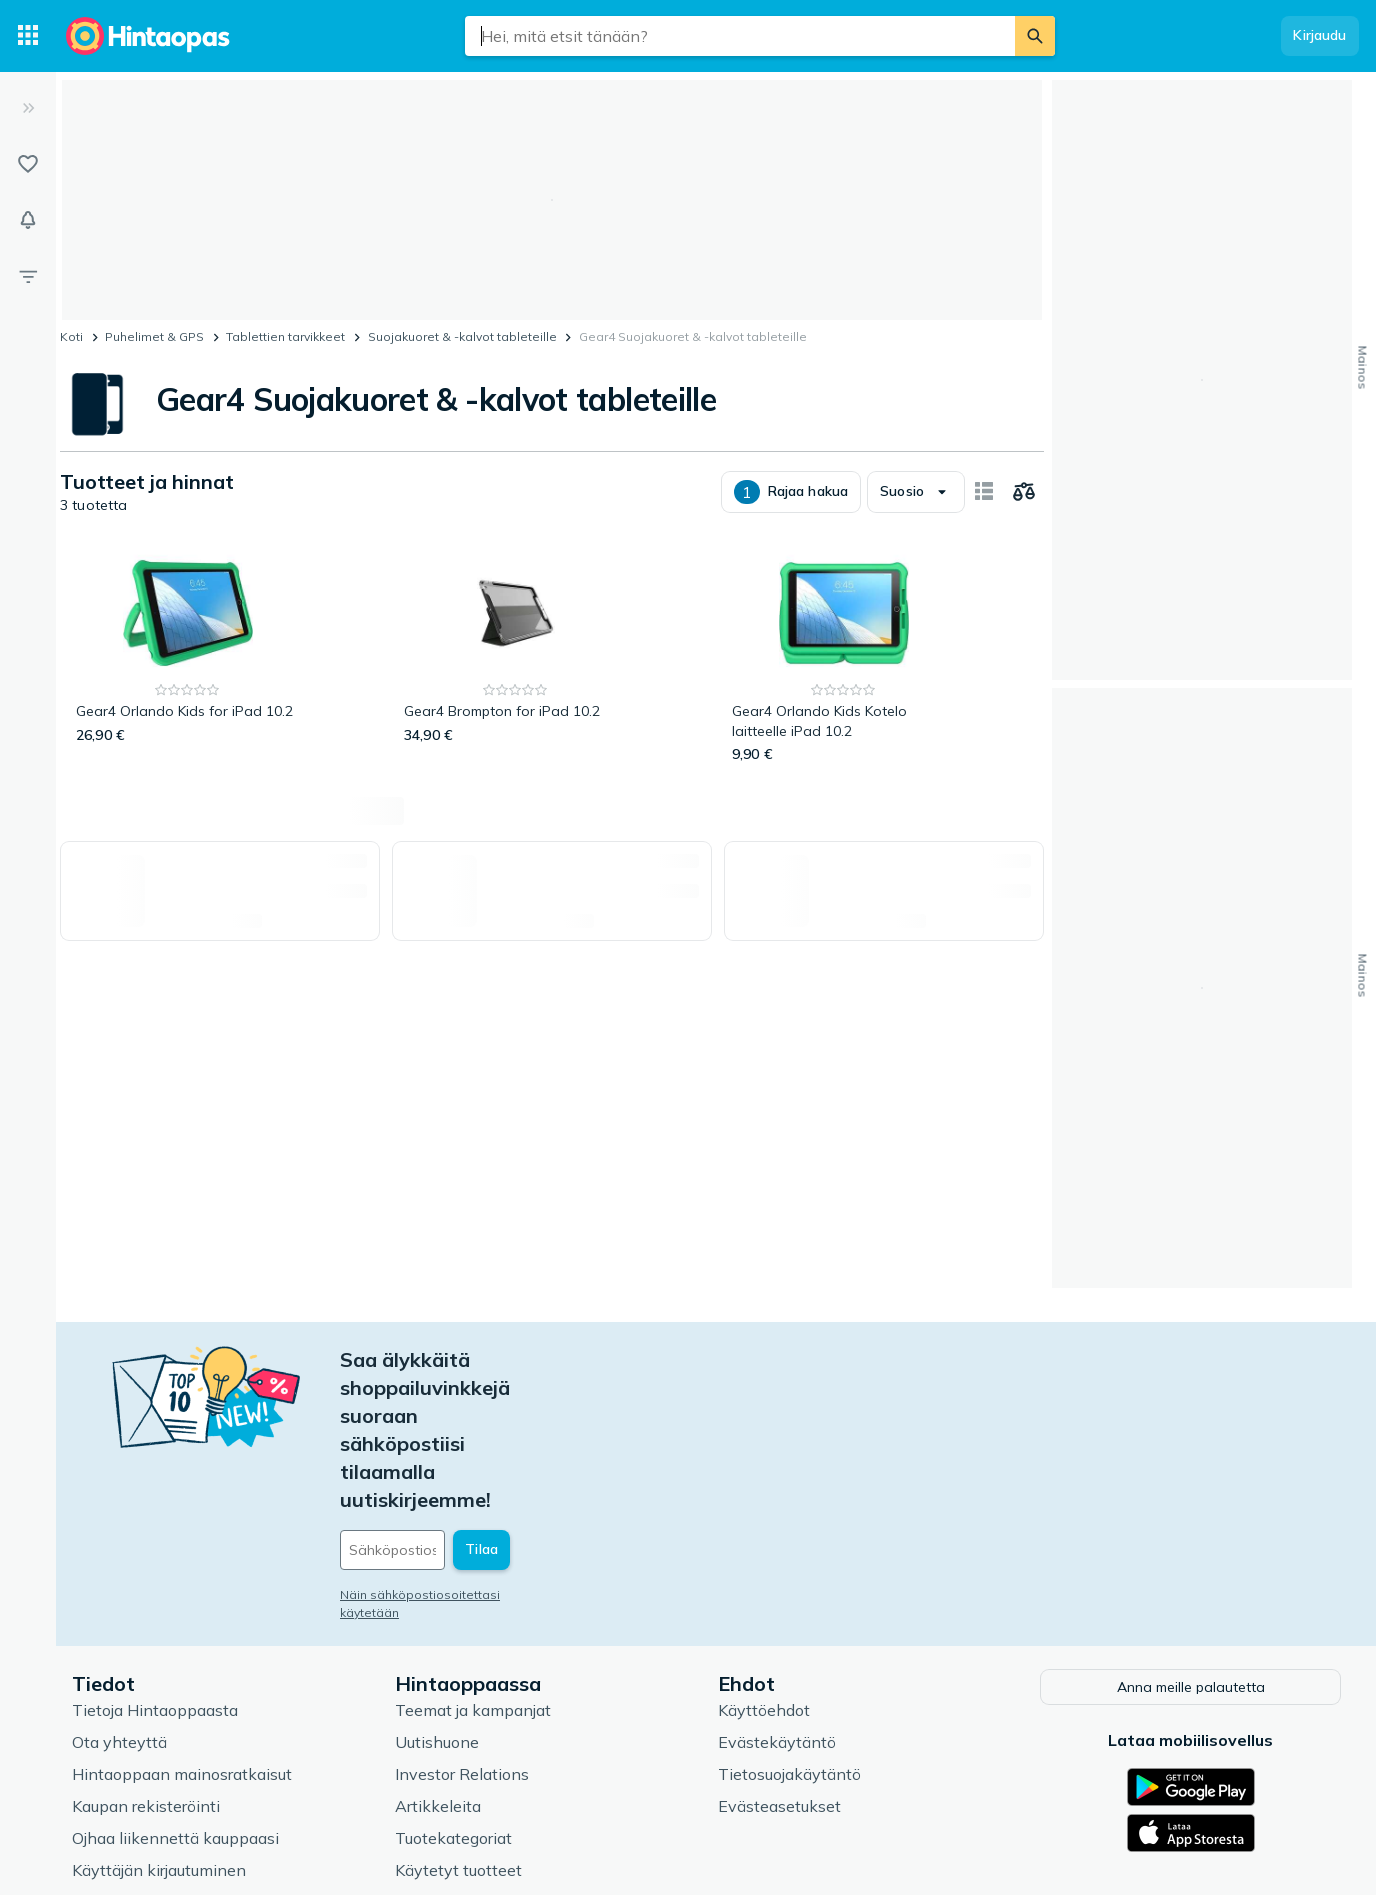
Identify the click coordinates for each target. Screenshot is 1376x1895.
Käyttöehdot (764, 1568)
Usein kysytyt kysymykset (170, 1760)
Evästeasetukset (779, 1664)
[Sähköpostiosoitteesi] (476, 1410)
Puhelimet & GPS (154, 336)
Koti (71, 336)
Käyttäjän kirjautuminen (159, 1728)
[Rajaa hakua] (28, 276)
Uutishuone (437, 1600)
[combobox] (740, 36)
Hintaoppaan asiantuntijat (492, 1760)
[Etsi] (1035, 36)
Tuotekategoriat (453, 1696)
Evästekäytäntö (777, 1600)
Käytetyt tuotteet (458, 1728)
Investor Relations (462, 1632)
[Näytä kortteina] (984, 492)
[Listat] (28, 164)
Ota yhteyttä (119, 1600)
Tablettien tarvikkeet (285, 336)
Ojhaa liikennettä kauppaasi (175, 1696)
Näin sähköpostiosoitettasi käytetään (451, 1454)
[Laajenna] (28, 108)
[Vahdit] (28, 220)
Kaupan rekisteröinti (146, 1664)
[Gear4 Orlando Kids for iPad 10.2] (187, 656)
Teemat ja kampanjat (473, 1568)
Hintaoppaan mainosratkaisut (182, 1632)
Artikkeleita (438, 1664)
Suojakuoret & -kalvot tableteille (462, 336)
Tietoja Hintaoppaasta (155, 1568)
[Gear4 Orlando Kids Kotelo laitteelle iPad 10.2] (843, 656)
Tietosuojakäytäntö (789, 1632)
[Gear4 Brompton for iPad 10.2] (515, 656)
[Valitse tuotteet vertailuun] (1024, 492)
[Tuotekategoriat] (28, 36)
